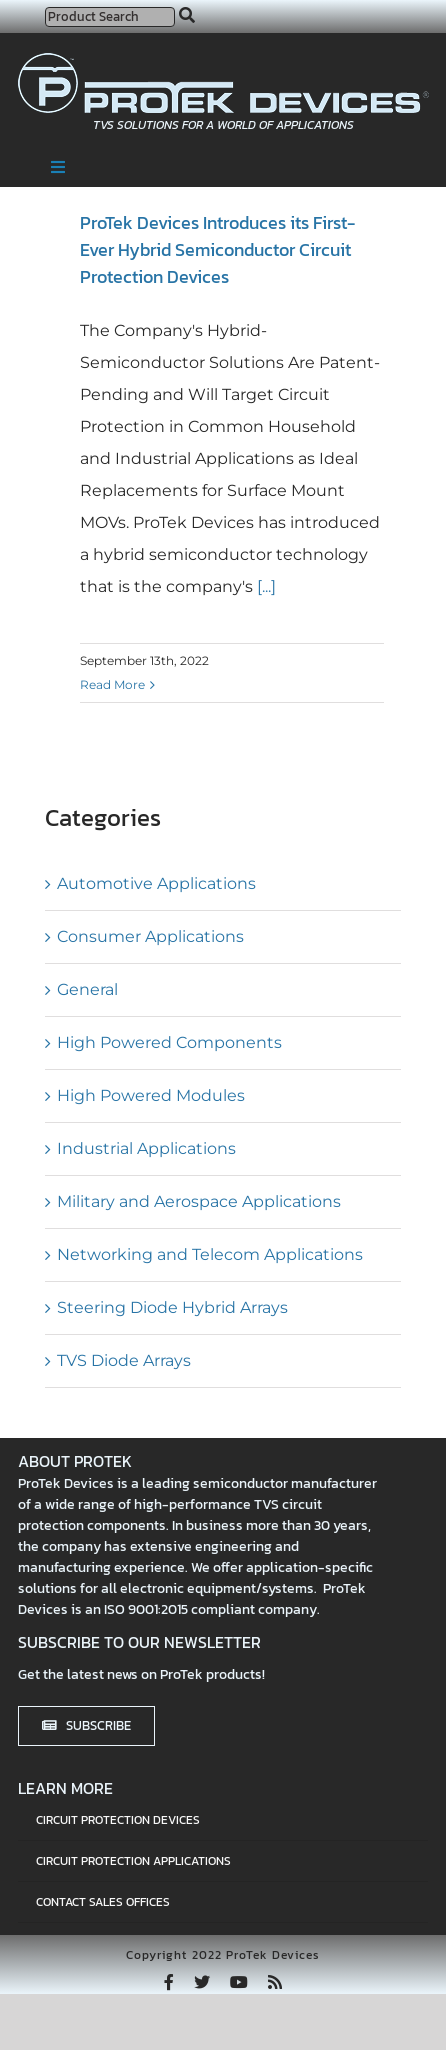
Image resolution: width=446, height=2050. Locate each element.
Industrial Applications (146, 1148)
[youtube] (239, 1982)
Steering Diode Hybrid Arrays (172, 1307)
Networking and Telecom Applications (210, 1254)
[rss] (275, 1982)
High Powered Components (169, 1042)
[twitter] (202, 1982)
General (87, 989)
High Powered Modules (151, 1095)
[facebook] (169, 1982)
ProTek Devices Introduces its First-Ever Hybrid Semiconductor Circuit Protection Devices (217, 249)
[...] (264, 586)
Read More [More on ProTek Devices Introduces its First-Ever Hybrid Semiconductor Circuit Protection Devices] (112, 684)
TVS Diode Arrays (124, 1360)
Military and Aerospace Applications (199, 1201)
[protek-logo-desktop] (223, 60)
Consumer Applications (150, 936)
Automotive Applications (156, 883)
